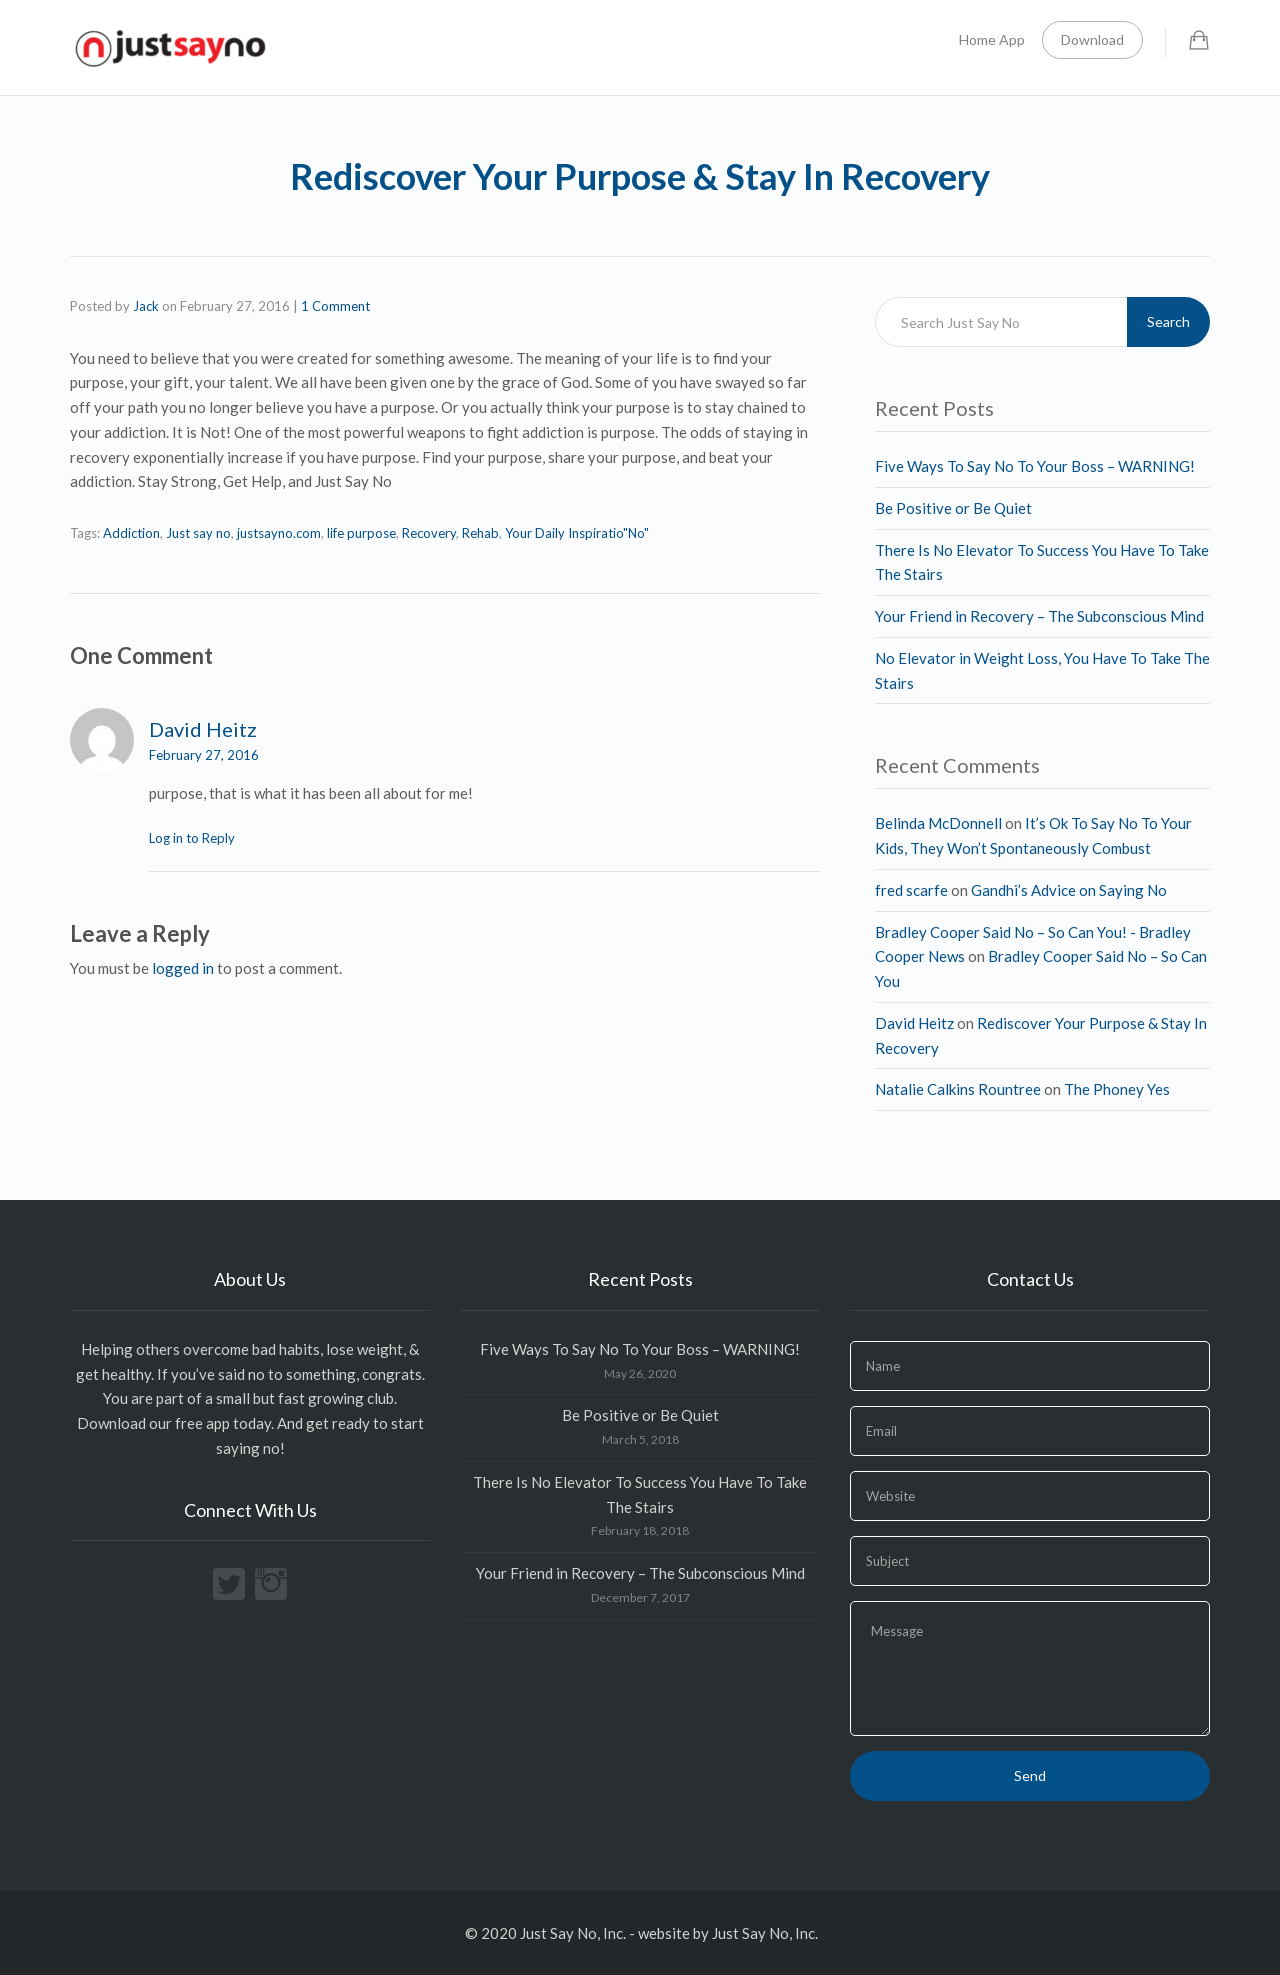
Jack (146, 306)
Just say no (198, 533)
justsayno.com (279, 533)
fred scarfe (911, 890)
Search (1168, 321)
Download (1092, 39)
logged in (183, 968)
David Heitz (203, 729)
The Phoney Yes (1117, 1089)
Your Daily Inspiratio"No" (577, 533)
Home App (992, 39)
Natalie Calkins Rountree (958, 1089)
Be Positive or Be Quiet (953, 508)
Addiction (131, 533)
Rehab (480, 533)
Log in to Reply (192, 838)
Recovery (429, 533)
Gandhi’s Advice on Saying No (1069, 890)
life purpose (361, 533)
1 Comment (335, 306)
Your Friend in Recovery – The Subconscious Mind (1039, 616)
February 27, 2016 (204, 755)
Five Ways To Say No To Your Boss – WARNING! (1035, 466)
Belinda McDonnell (938, 823)
